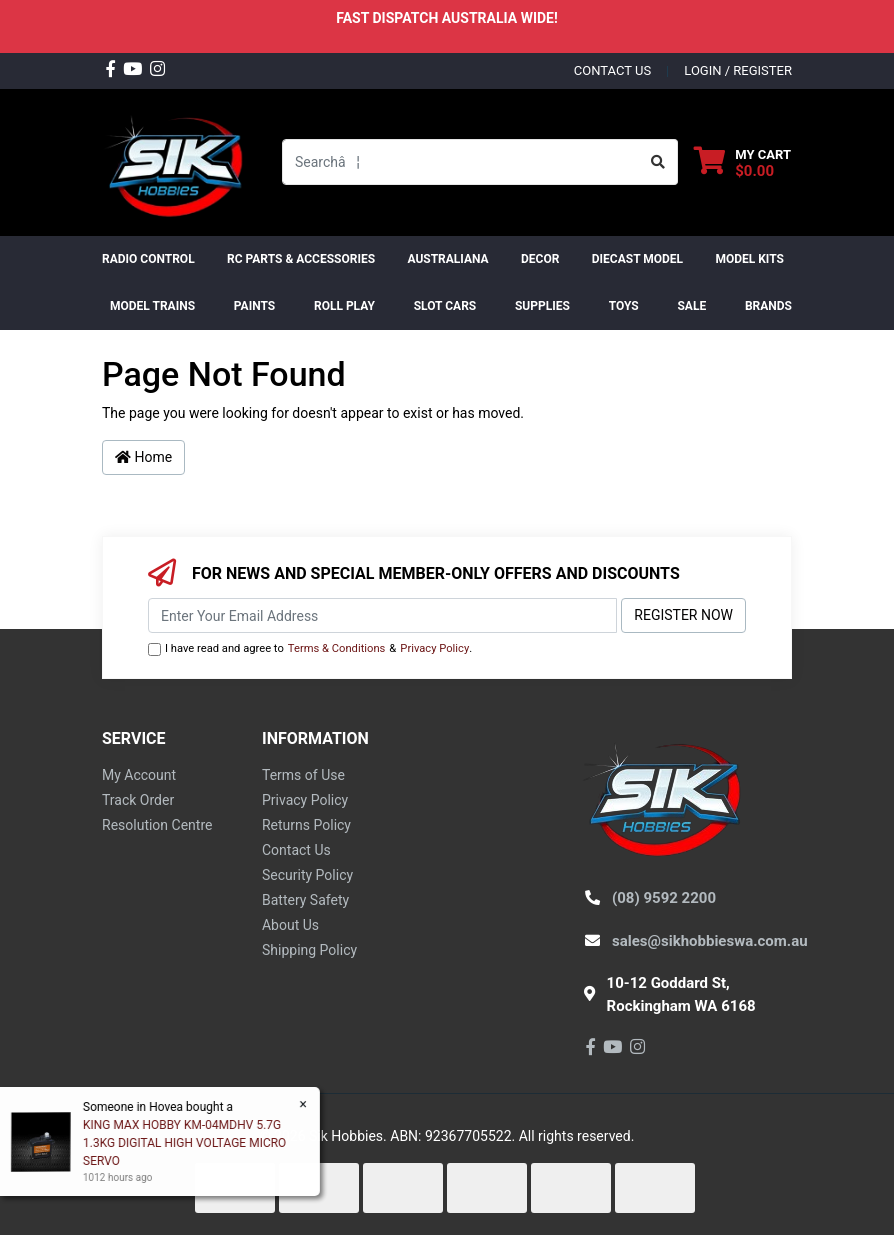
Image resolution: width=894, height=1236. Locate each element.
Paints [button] (254, 306)
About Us (290, 925)
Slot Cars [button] (445, 306)
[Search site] (658, 162)
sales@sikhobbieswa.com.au (710, 941)
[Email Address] (382, 615)
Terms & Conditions (337, 648)
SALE (691, 306)
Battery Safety (305, 900)
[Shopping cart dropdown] (742, 162)
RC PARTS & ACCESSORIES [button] (301, 259)
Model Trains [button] (152, 306)
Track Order (138, 800)
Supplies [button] (542, 306)
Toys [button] (624, 306)
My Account (139, 775)
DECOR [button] (540, 259)
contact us (612, 70)
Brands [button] (768, 306)
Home (143, 457)
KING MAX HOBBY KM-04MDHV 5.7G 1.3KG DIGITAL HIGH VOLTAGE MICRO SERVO (183, 1143)
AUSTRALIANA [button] (447, 259)
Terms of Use (303, 775)
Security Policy (307, 875)
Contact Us (296, 850)
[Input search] (461, 162)
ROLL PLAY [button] (344, 306)
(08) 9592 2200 (664, 898)
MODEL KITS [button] (749, 259)
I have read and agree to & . (310, 649)
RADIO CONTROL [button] (148, 259)
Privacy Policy (434, 648)
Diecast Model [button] (637, 259)
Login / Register (738, 70)
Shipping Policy (309, 950)
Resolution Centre (157, 825)
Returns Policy (306, 825)
